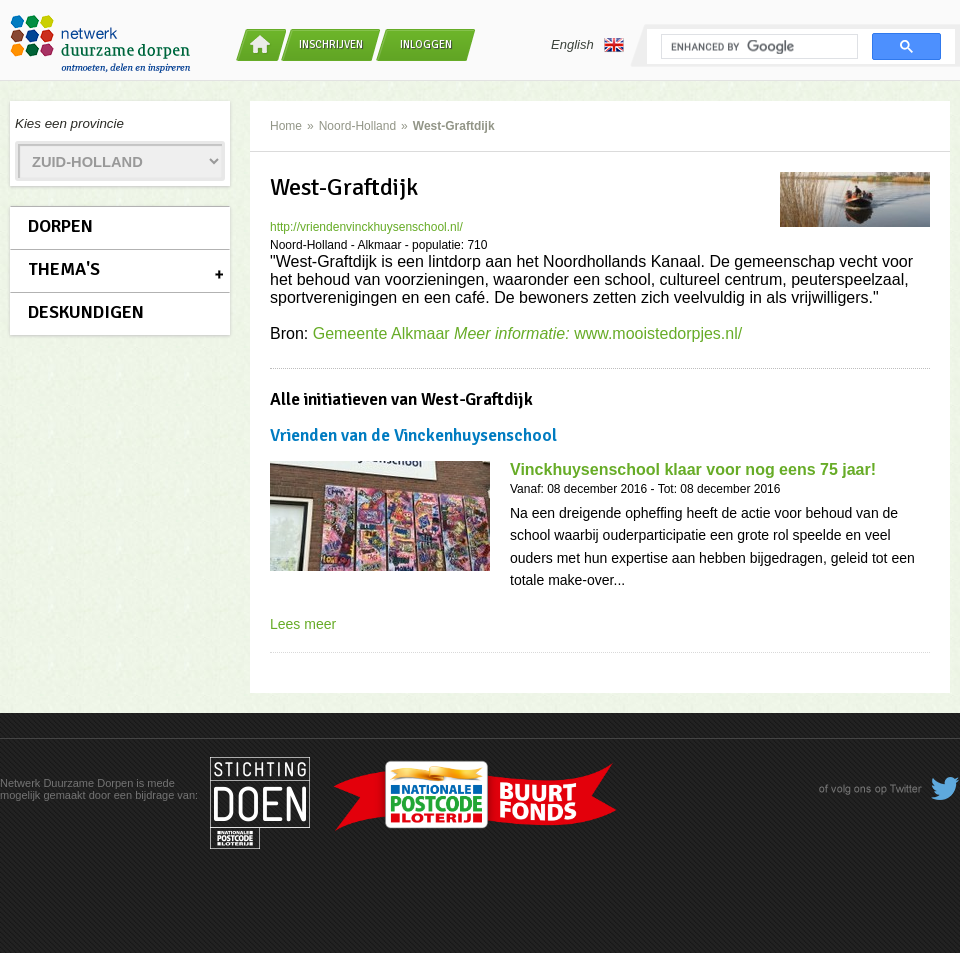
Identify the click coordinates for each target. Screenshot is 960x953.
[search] (757, 47)
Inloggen (426, 44)
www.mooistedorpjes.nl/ (658, 333)
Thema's (64, 269)
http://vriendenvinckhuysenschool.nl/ (366, 227)
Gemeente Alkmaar (443, 333)
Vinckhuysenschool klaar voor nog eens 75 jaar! (693, 469)
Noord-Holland (357, 126)
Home (286, 126)
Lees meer (303, 624)
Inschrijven (331, 44)
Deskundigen (86, 312)
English (587, 45)
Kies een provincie (69, 123)
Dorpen (60, 226)
